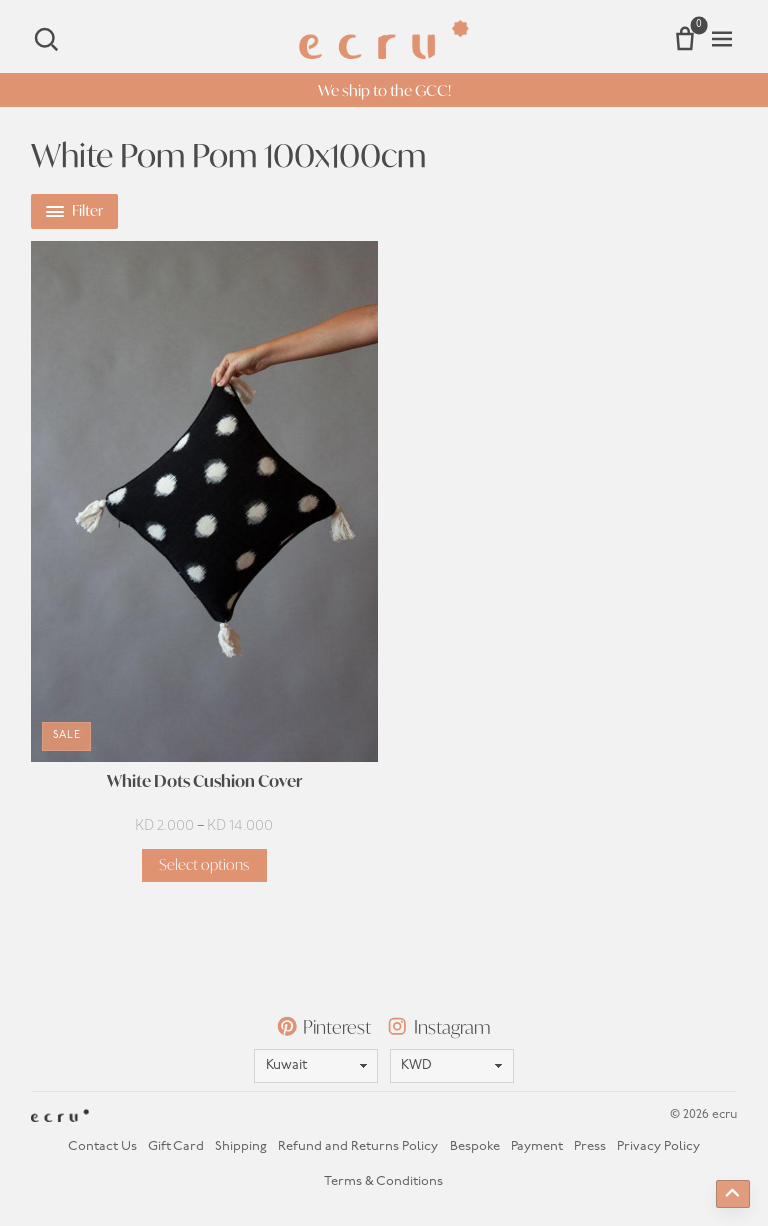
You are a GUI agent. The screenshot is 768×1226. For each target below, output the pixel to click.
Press (590, 1146)
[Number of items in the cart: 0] (685, 39)
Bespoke (475, 1146)
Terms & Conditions (383, 1181)
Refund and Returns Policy (358, 1146)
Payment (537, 1146)
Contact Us (102, 1146)
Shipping (241, 1146)
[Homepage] (384, 39)
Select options (204, 864)
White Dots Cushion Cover (204, 781)
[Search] (46, 39)
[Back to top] (733, 1194)
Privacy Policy (658, 1146)
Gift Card (176, 1146)
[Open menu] (722, 39)
